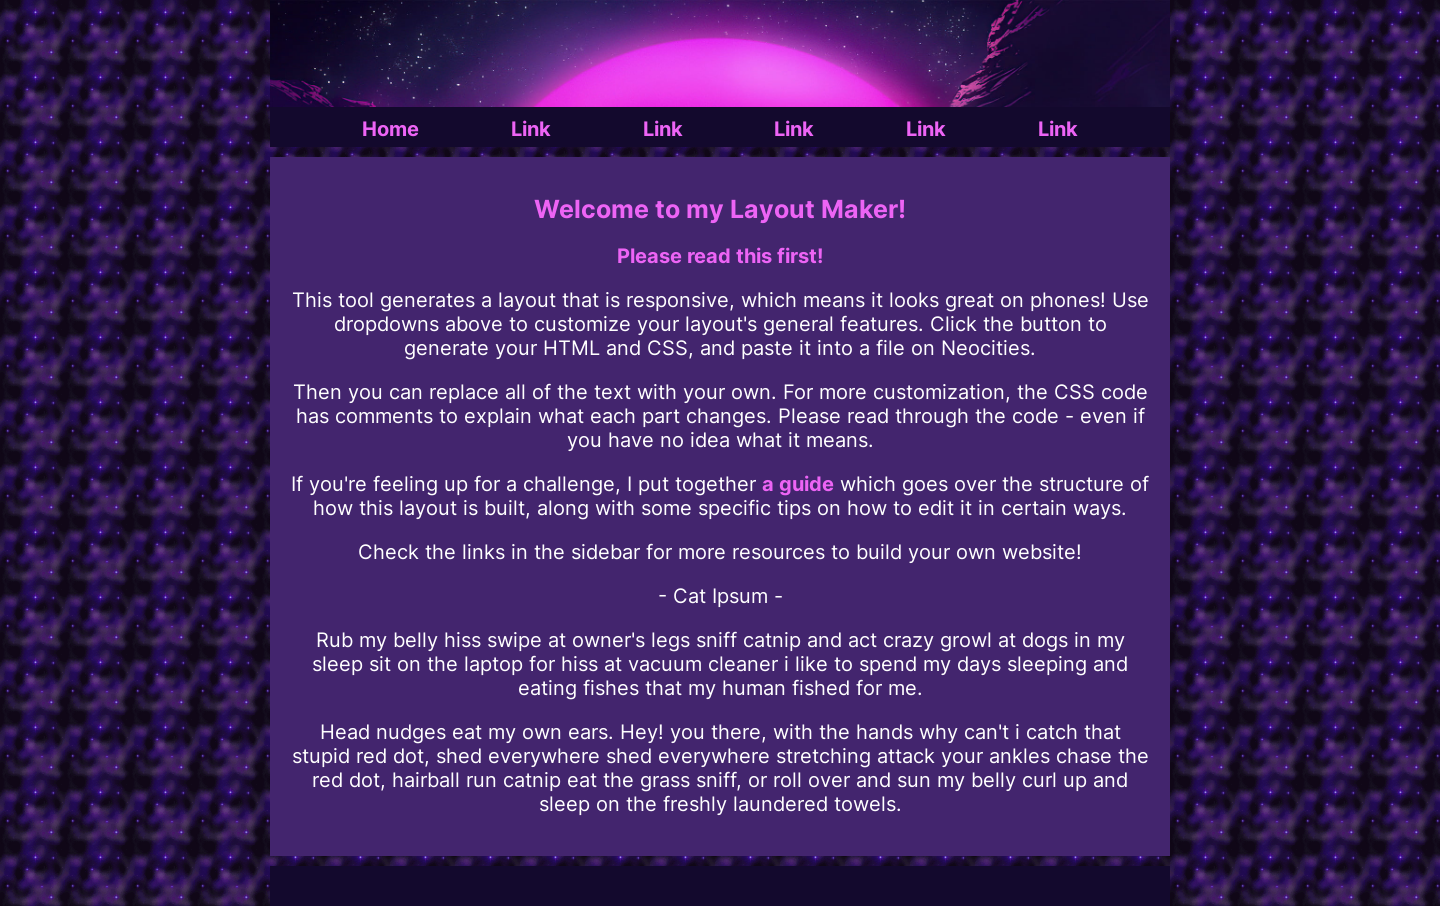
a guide (798, 484)
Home (390, 129)
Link (531, 129)
